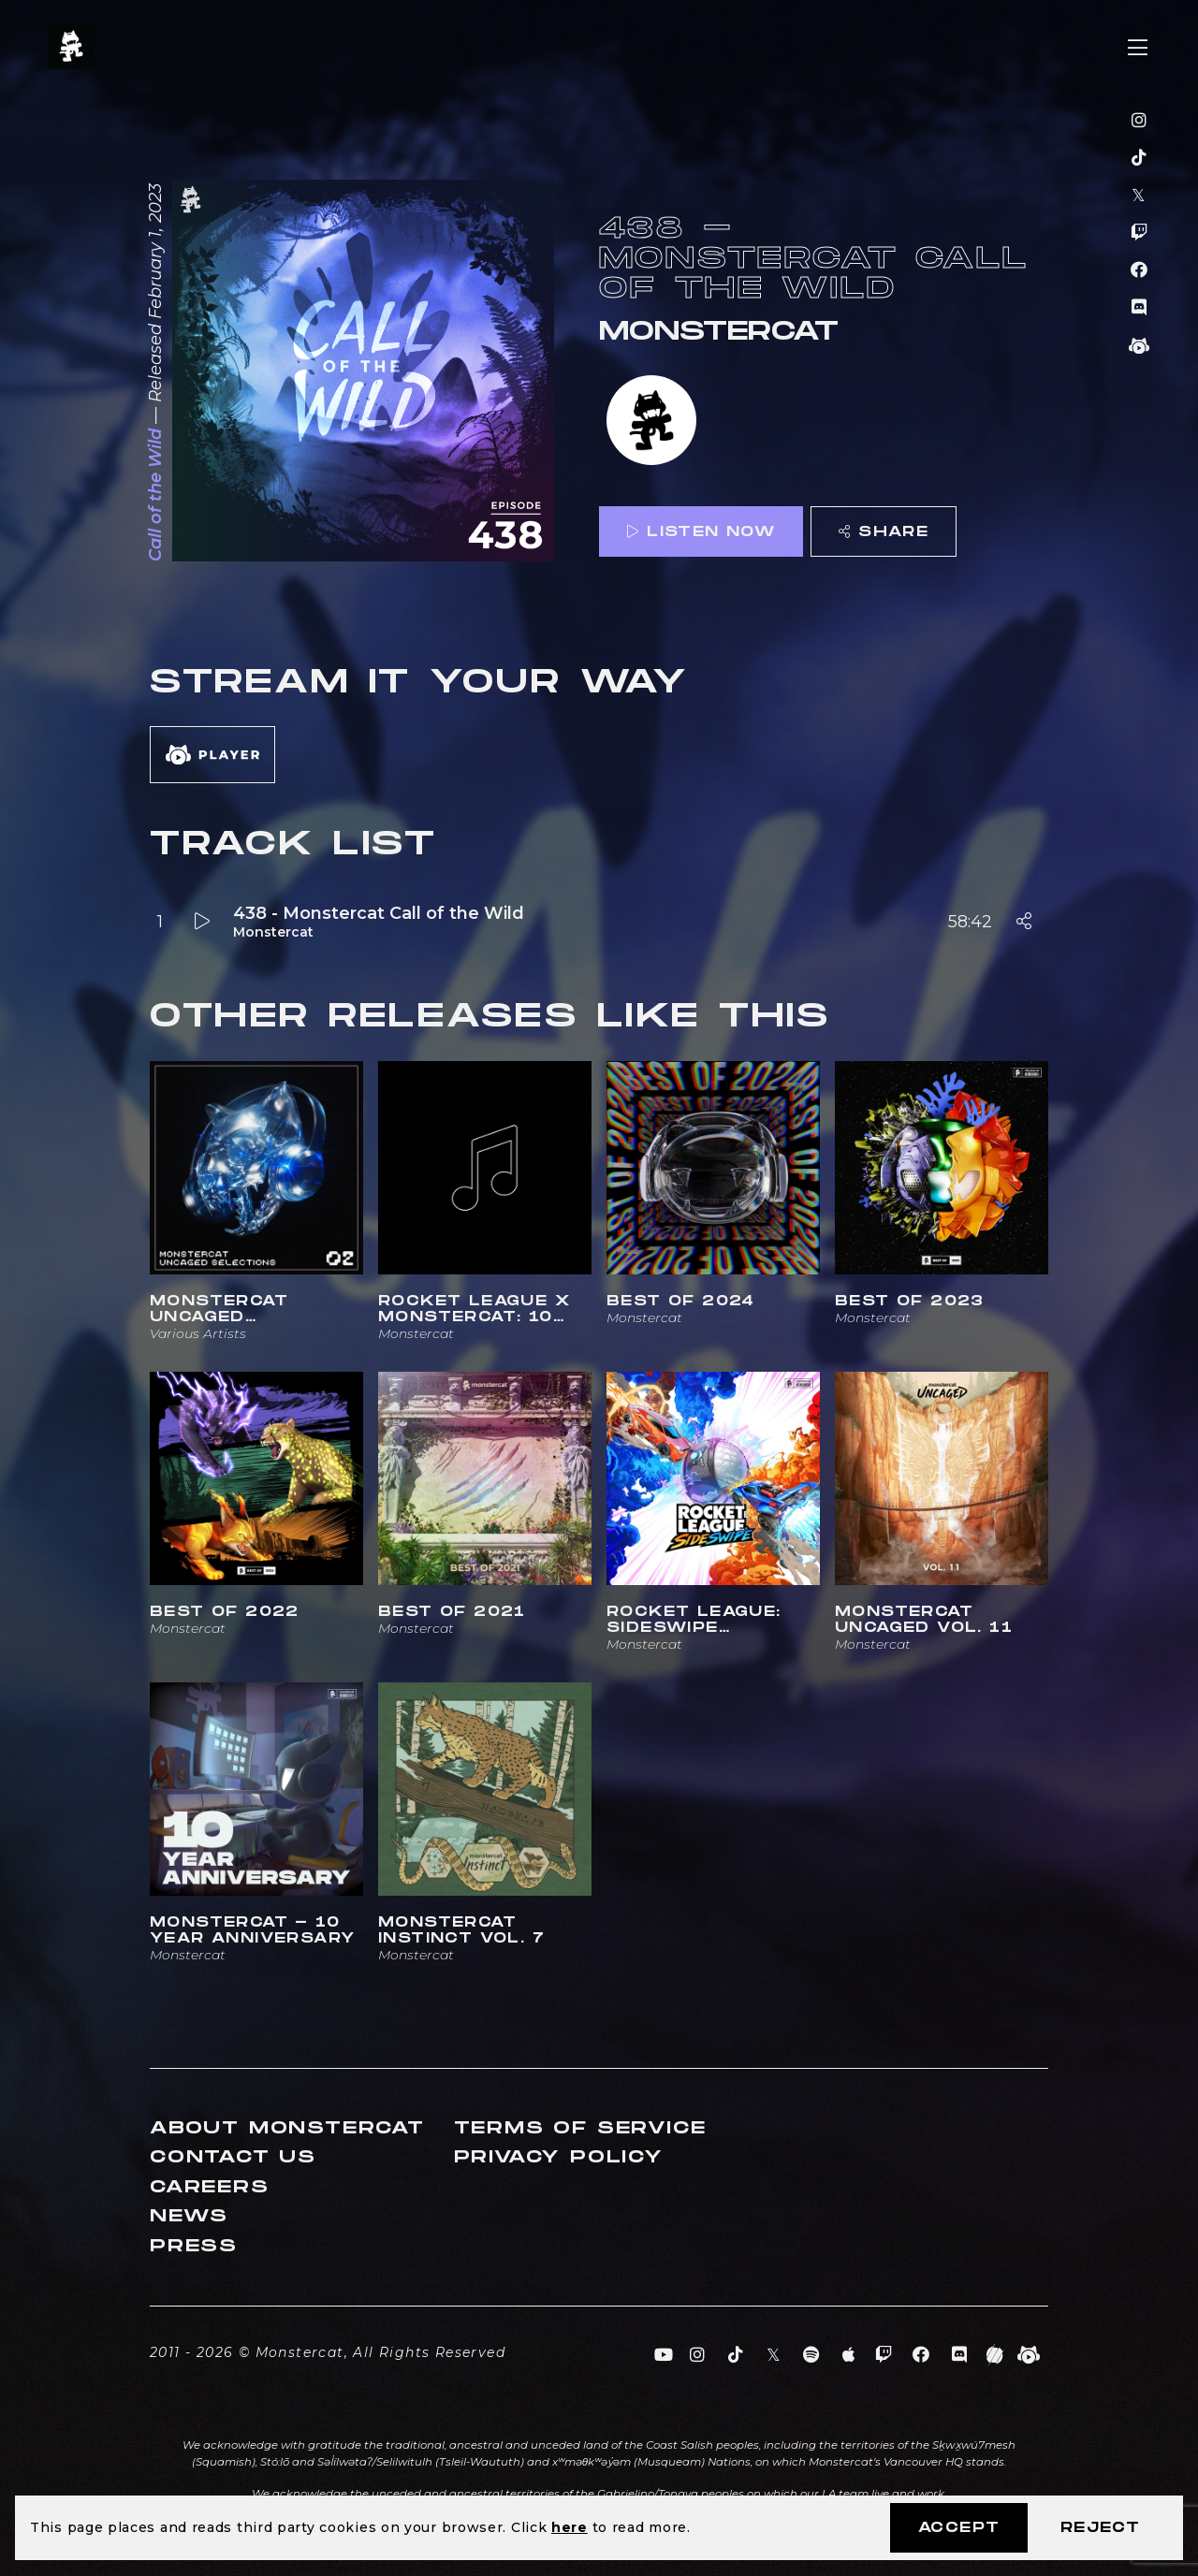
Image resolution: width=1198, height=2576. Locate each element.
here (569, 2527)
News (189, 2216)
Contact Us (233, 2157)
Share (883, 532)
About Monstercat (287, 2128)
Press (194, 2246)
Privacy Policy (559, 2157)
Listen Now (701, 532)
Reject (1100, 2528)
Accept (959, 2528)
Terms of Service (580, 2128)
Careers (210, 2187)
